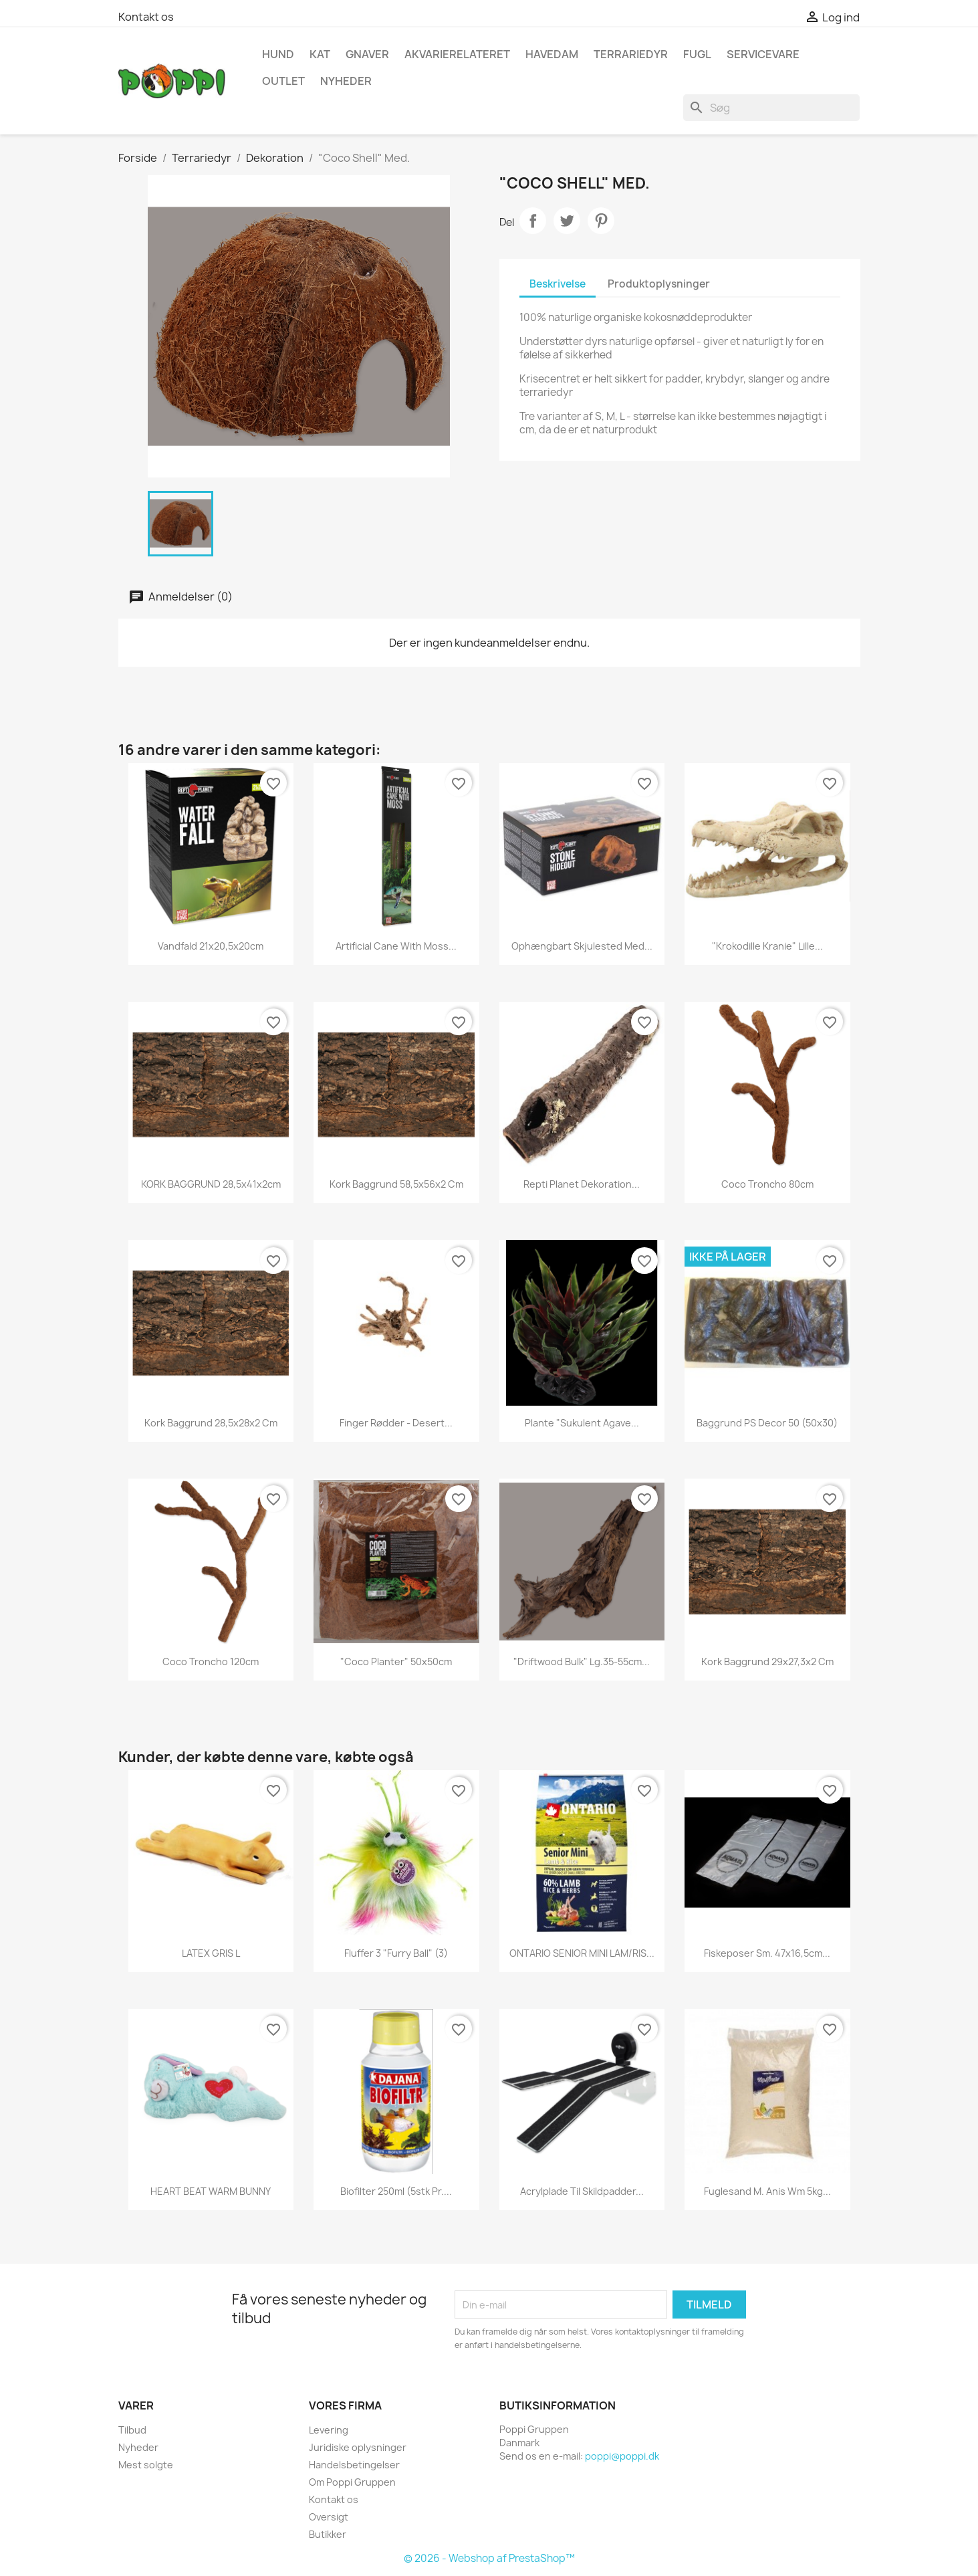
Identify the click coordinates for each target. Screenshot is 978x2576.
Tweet (567, 220)
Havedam (551, 54)
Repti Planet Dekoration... (581, 1184)
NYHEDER (346, 81)
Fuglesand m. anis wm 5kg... (767, 2191)
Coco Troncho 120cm (210, 1661)
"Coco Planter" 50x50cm (396, 1661)
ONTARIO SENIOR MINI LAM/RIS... (581, 1953)
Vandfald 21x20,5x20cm (210, 946)
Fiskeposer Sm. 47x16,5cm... (767, 1953)
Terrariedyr (631, 54)
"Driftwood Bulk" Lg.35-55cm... (581, 1661)
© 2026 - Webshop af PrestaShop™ (489, 2558)
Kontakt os (146, 16)
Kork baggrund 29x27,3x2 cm (767, 1661)
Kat (320, 54)
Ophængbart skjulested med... (581, 946)
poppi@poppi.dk (622, 2456)
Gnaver (367, 54)
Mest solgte (145, 2464)
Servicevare (763, 54)
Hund (278, 54)
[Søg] (771, 107)
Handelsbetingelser (354, 2464)
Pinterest (601, 220)
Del (532, 220)
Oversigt (328, 2516)
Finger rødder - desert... (396, 1422)
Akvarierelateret (457, 54)
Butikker (327, 2534)
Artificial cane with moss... (396, 946)
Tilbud (132, 2430)
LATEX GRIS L (211, 1953)
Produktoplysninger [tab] (659, 284)
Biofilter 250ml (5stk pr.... (396, 2191)
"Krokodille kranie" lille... (767, 946)
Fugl (697, 54)
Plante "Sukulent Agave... (582, 1422)
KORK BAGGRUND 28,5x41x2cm (211, 1184)
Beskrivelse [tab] (557, 284)
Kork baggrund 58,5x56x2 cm (396, 1184)
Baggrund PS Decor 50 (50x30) (767, 1422)
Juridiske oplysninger (357, 2447)
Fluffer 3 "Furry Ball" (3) (396, 1953)
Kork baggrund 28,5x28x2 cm (210, 1422)
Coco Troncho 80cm (767, 1184)
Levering (328, 2430)
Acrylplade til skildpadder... (582, 2191)
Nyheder (138, 2447)
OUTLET (283, 81)
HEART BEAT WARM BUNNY (210, 2191)
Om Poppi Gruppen (352, 2482)
